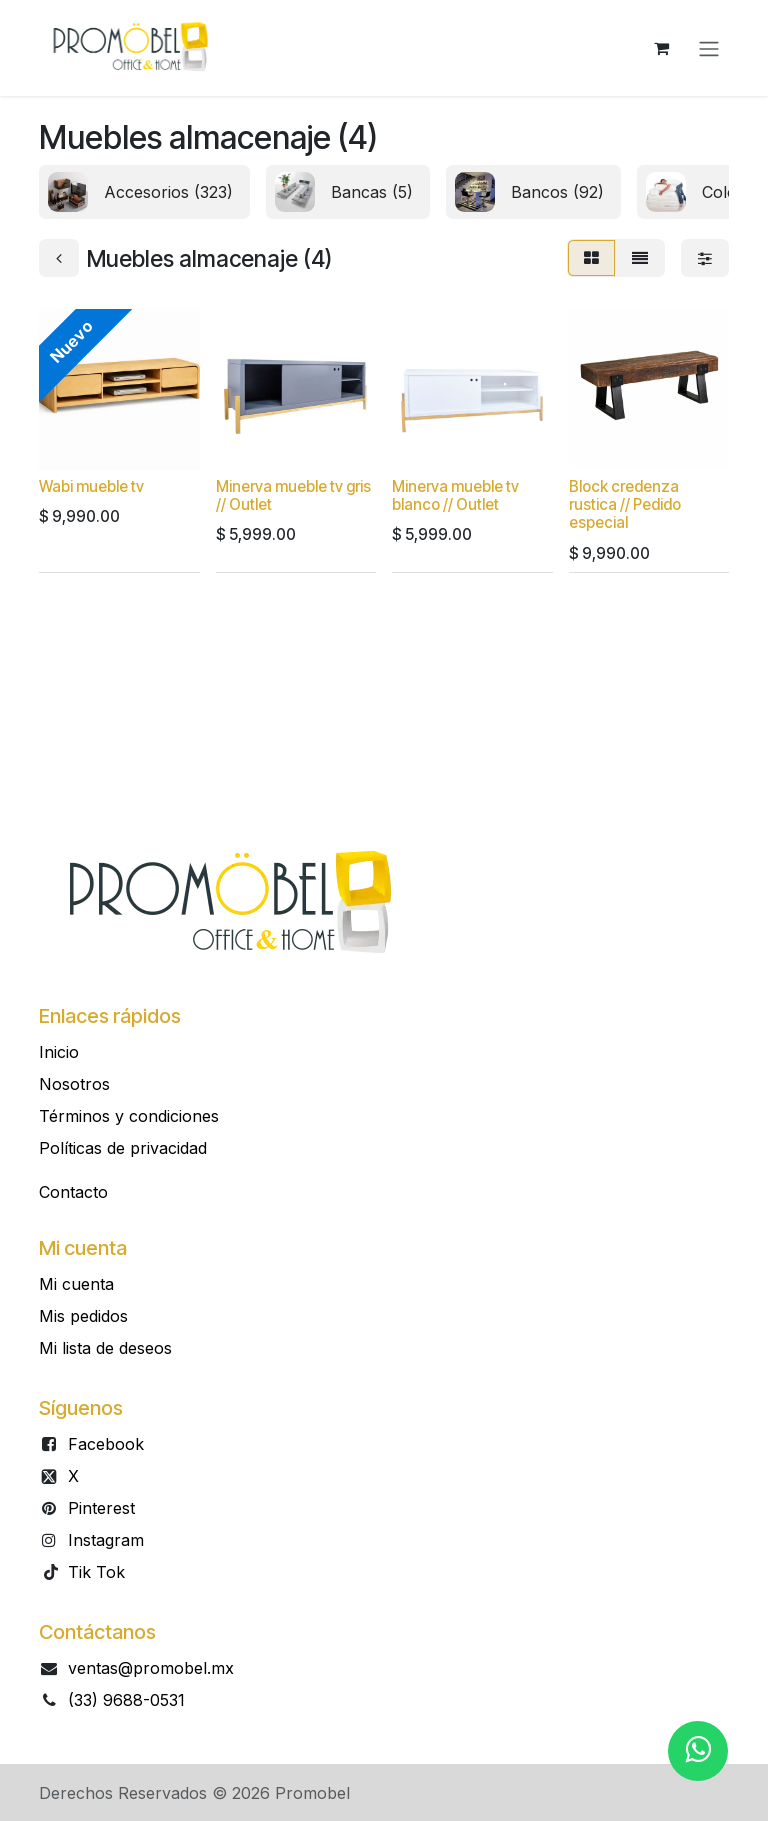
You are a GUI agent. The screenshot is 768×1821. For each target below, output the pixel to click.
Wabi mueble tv (91, 486)
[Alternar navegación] (709, 48)
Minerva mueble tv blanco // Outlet (455, 495)
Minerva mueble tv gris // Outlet (293, 495)
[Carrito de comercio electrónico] (661, 48)
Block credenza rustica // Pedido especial (625, 504)
